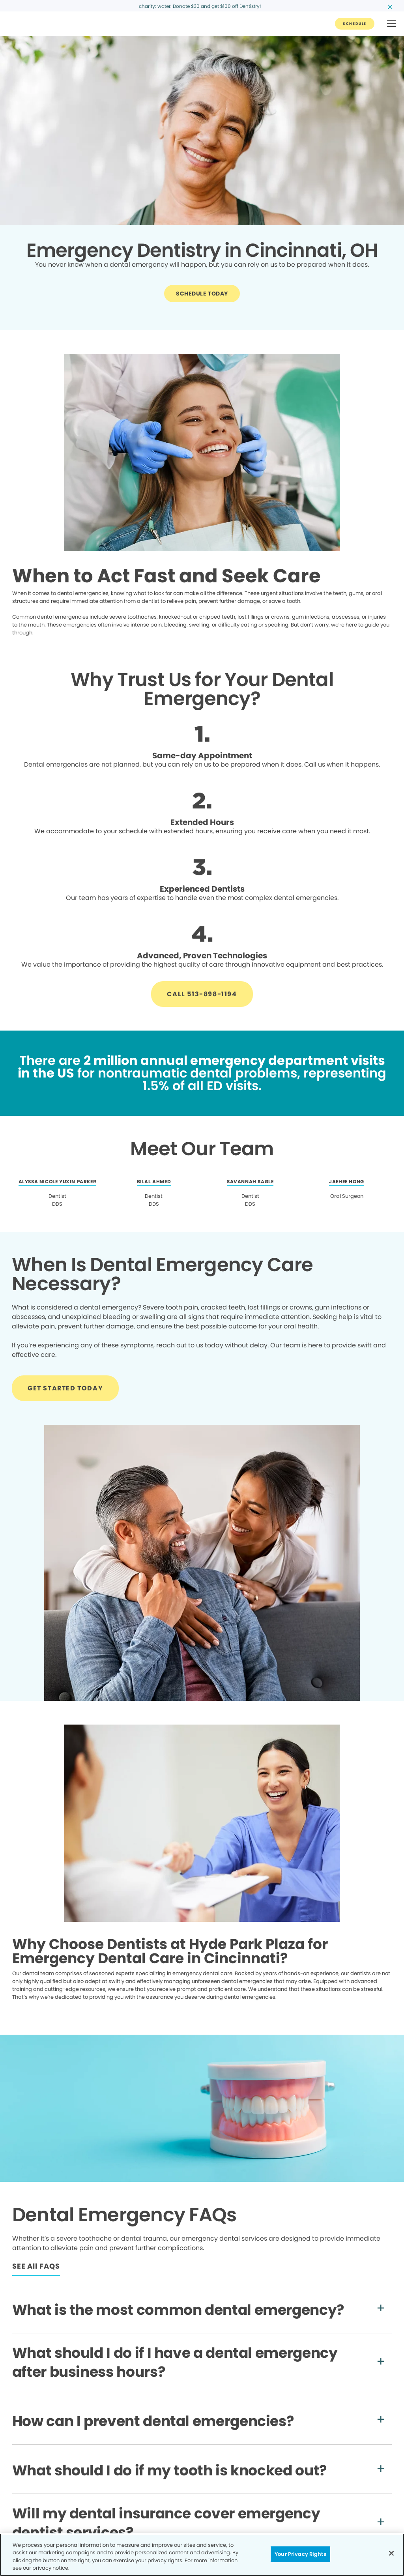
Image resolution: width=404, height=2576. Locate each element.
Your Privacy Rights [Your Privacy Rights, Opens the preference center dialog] (300, 2554)
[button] (391, 24)
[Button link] (354, 24)
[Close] (391, 2553)
